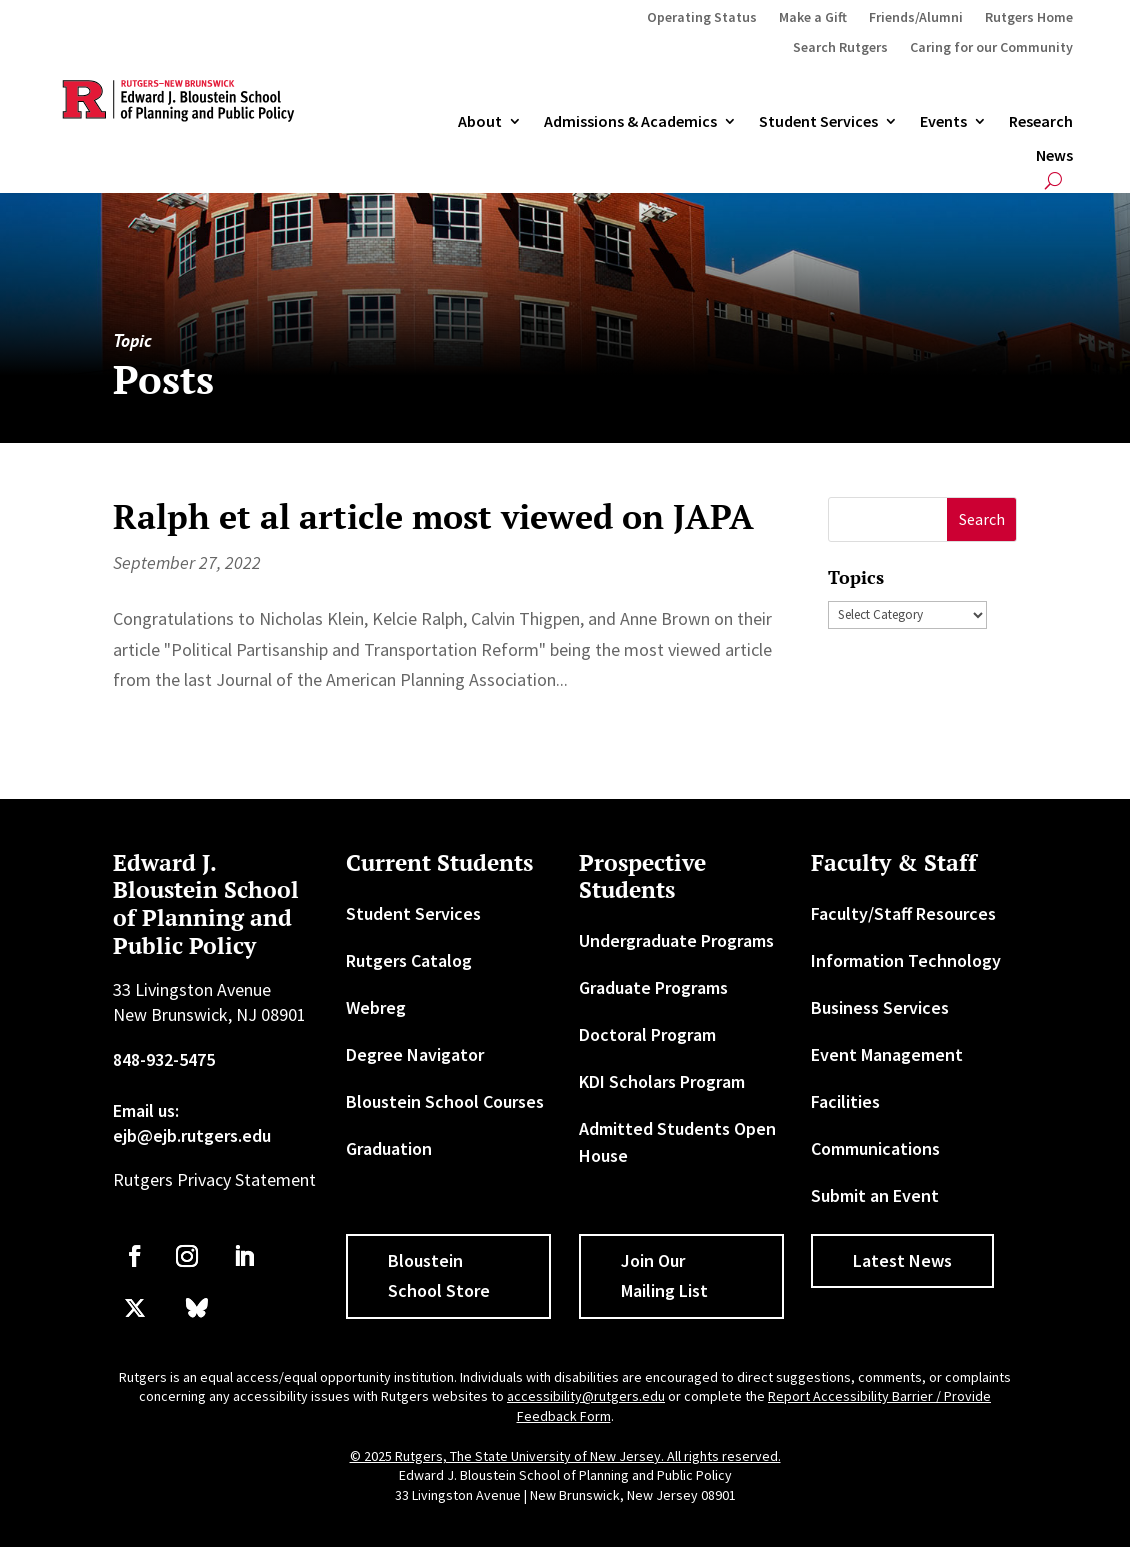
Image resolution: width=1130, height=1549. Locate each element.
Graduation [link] (389, 1148)
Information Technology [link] (906, 960)
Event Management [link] (887, 1054)
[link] (135, 1256)
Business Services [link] (880, 1007)
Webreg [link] (376, 1007)
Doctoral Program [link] (647, 1034)
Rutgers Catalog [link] (409, 960)
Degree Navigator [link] (415, 1054)
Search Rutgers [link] (840, 48)
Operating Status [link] (702, 18)
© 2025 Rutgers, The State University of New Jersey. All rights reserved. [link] (565, 1456)
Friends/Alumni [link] (916, 18)
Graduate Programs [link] (653, 987)
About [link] (480, 122)
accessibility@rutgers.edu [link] (586, 1396)
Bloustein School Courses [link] (445, 1101)
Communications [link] (875, 1148)
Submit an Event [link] (875, 1195)
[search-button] (1053, 180)
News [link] (1054, 156)
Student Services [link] (818, 122)
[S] (888, 519)
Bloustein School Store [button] (439, 1276)
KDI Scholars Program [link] (662, 1081)
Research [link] (1041, 122)
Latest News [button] (902, 1260)
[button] (981, 519)
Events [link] (943, 122)
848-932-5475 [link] (164, 1059)
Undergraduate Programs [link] (676, 940)
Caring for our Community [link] (991, 48)
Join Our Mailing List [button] (664, 1276)
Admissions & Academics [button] (630, 122)
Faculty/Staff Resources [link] (903, 913)
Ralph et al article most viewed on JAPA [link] (433, 516)
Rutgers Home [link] (1029, 18)
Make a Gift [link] (813, 18)
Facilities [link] (845, 1101)
